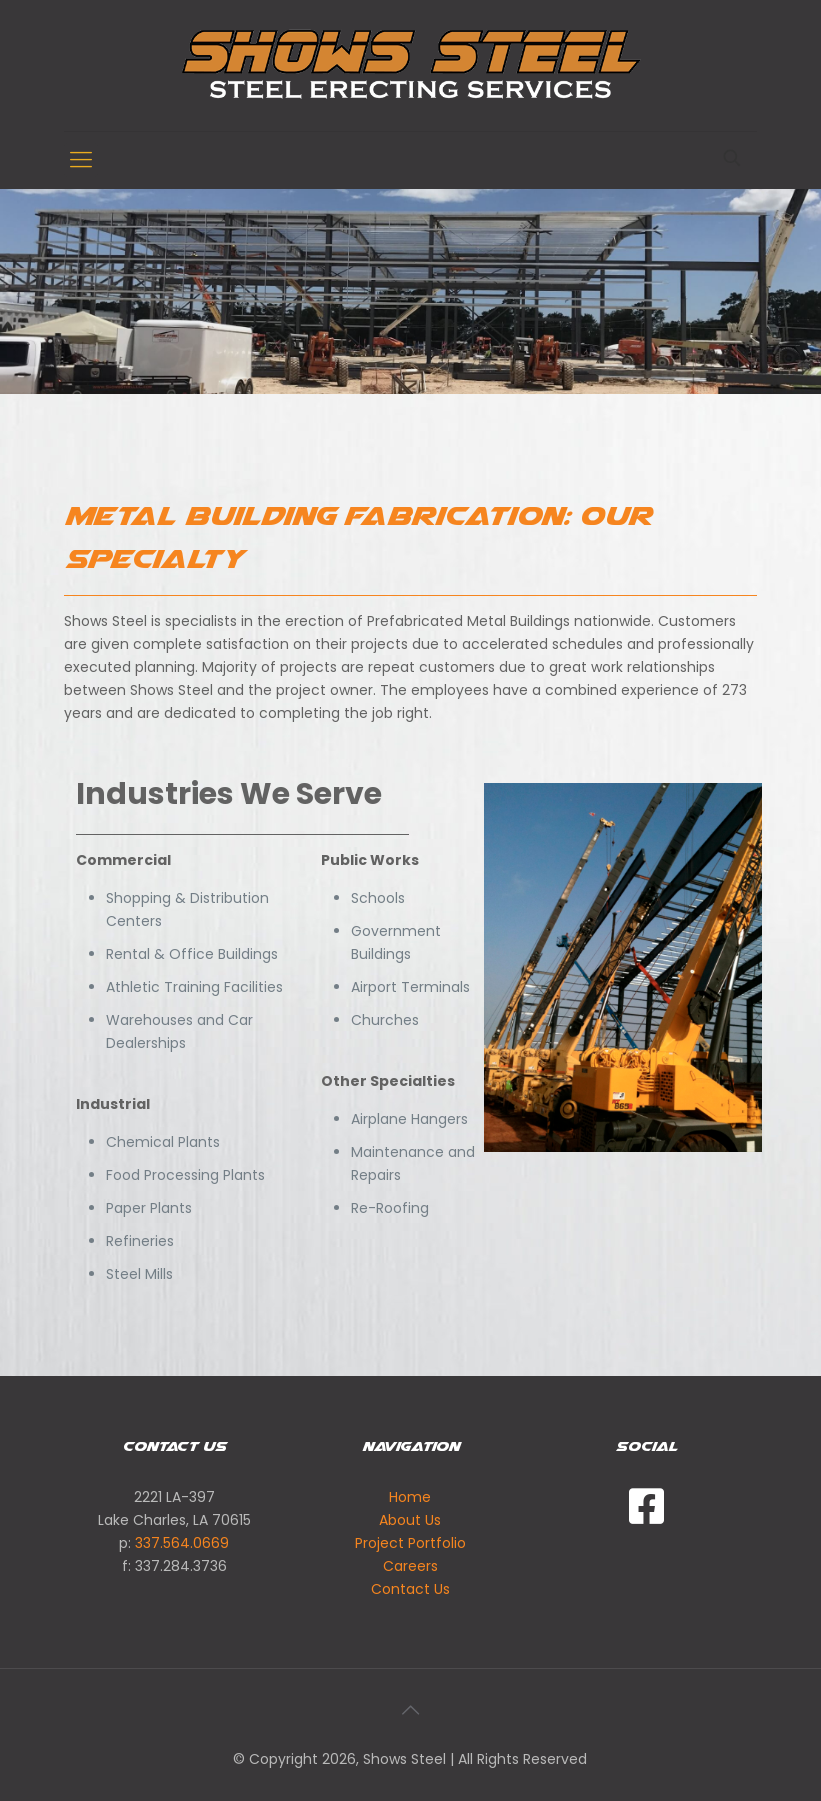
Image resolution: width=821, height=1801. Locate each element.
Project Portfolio (410, 1543)
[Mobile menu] (81, 160)
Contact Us (410, 1589)
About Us (410, 1520)
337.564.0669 (182, 1543)
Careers (410, 1566)
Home (410, 1497)
